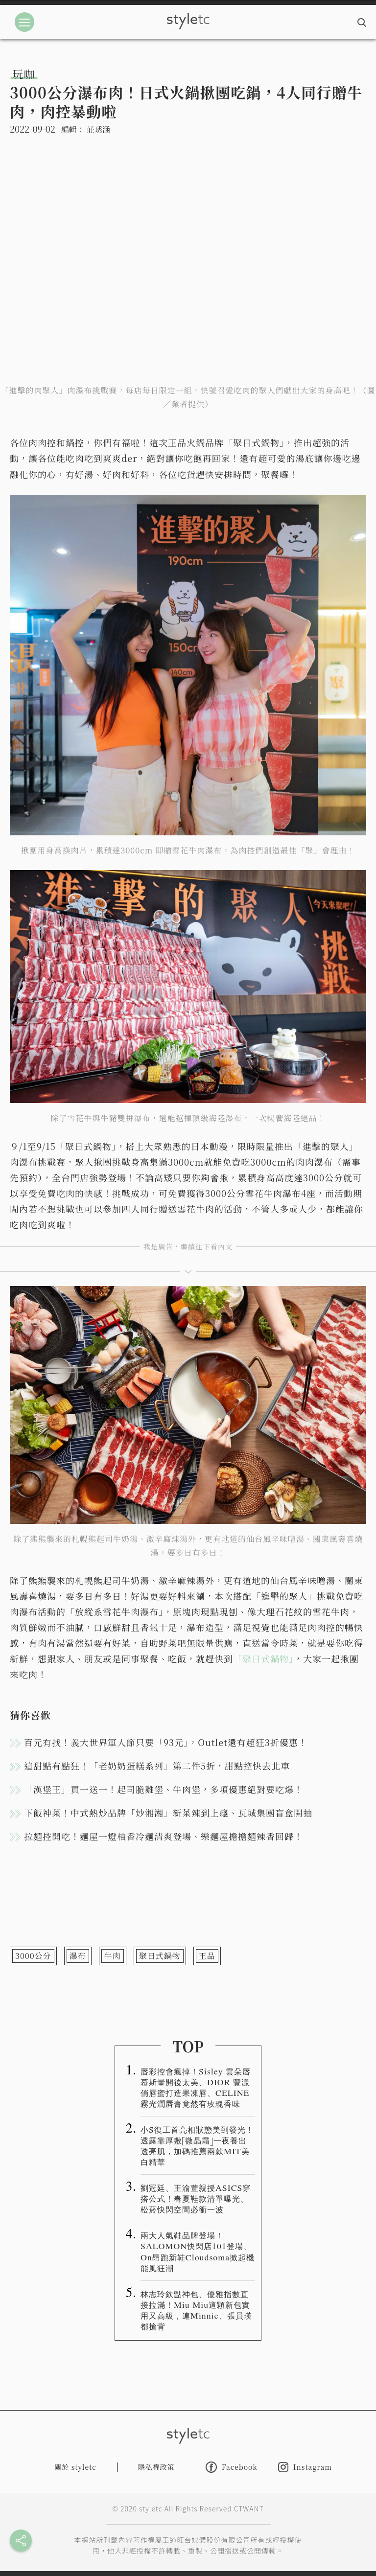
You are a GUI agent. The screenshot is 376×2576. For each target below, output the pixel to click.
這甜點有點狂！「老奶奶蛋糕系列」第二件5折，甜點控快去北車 (157, 1765)
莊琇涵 (98, 129)
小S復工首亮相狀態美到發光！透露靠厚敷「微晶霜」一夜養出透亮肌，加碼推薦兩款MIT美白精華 (197, 2145)
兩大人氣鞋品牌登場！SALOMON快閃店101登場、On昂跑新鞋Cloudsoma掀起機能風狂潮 (198, 2251)
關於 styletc (75, 2467)
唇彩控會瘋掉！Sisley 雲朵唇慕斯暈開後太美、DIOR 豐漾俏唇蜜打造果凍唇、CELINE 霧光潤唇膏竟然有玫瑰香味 (196, 2087)
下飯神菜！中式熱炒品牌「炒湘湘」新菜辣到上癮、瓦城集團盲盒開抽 (168, 1812)
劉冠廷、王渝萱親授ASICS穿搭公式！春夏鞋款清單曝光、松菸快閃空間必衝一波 (196, 2198)
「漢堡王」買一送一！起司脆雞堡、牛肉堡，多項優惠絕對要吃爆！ (163, 1789)
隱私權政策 (156, 2467)
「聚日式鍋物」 (263, 1658)
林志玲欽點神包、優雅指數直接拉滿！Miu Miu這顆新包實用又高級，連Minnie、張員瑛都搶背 (196, 2309)
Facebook (232, 2467)
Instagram (305, 2467)
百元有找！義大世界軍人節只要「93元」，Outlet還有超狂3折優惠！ (165, 1742)
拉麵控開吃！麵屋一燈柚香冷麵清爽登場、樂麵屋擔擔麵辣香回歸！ (163, 1836)
